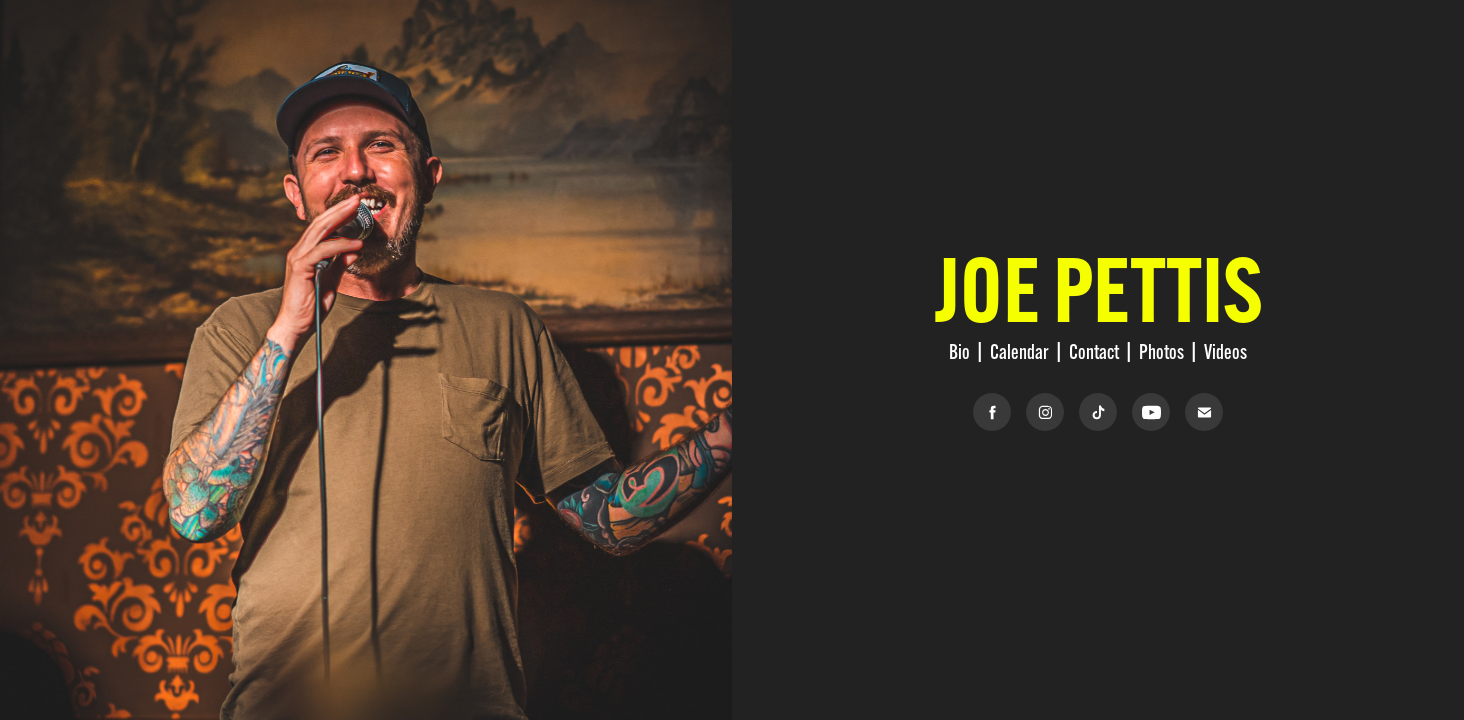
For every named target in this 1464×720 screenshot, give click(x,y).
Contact (1094, 351)
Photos (1161, 351)
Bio (959, 351)
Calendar (1019, 351)
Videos (1225, 351)
